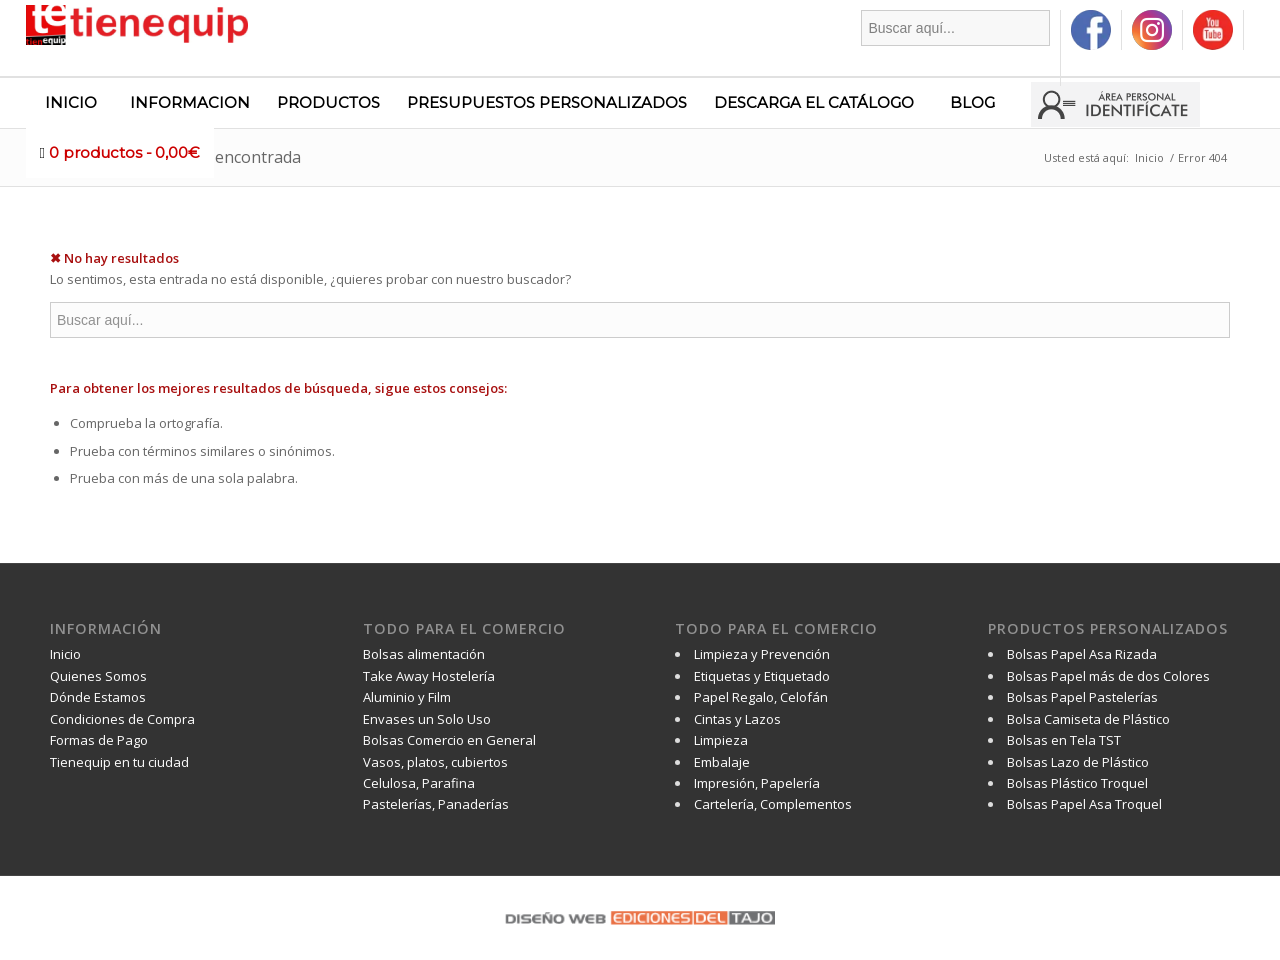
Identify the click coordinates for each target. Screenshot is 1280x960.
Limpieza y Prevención (762, 654)
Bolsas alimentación (424, 654)
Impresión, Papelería (757, 783)
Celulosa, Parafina (419, 783)
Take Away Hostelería (429, 676)
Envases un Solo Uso (427, 719)
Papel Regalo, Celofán (761, 697)
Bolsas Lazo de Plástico (1078, 762)
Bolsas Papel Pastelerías (1082, 697)
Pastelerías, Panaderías (436, 804)
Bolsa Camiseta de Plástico (1088, 719)
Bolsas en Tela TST (1064, 740)
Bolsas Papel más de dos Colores (1108, 676)
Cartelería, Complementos (773, 804)
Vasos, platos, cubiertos (435, 762)
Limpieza (721, 740)
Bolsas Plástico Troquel (1077, 783)
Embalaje (722, 762)
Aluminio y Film (407, 697)
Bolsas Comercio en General (449, 740)
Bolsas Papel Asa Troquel (1084, 804)
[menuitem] (956, 48)
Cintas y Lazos (737, 719)
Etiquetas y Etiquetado (762, 676)
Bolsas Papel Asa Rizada (1082, 654)
